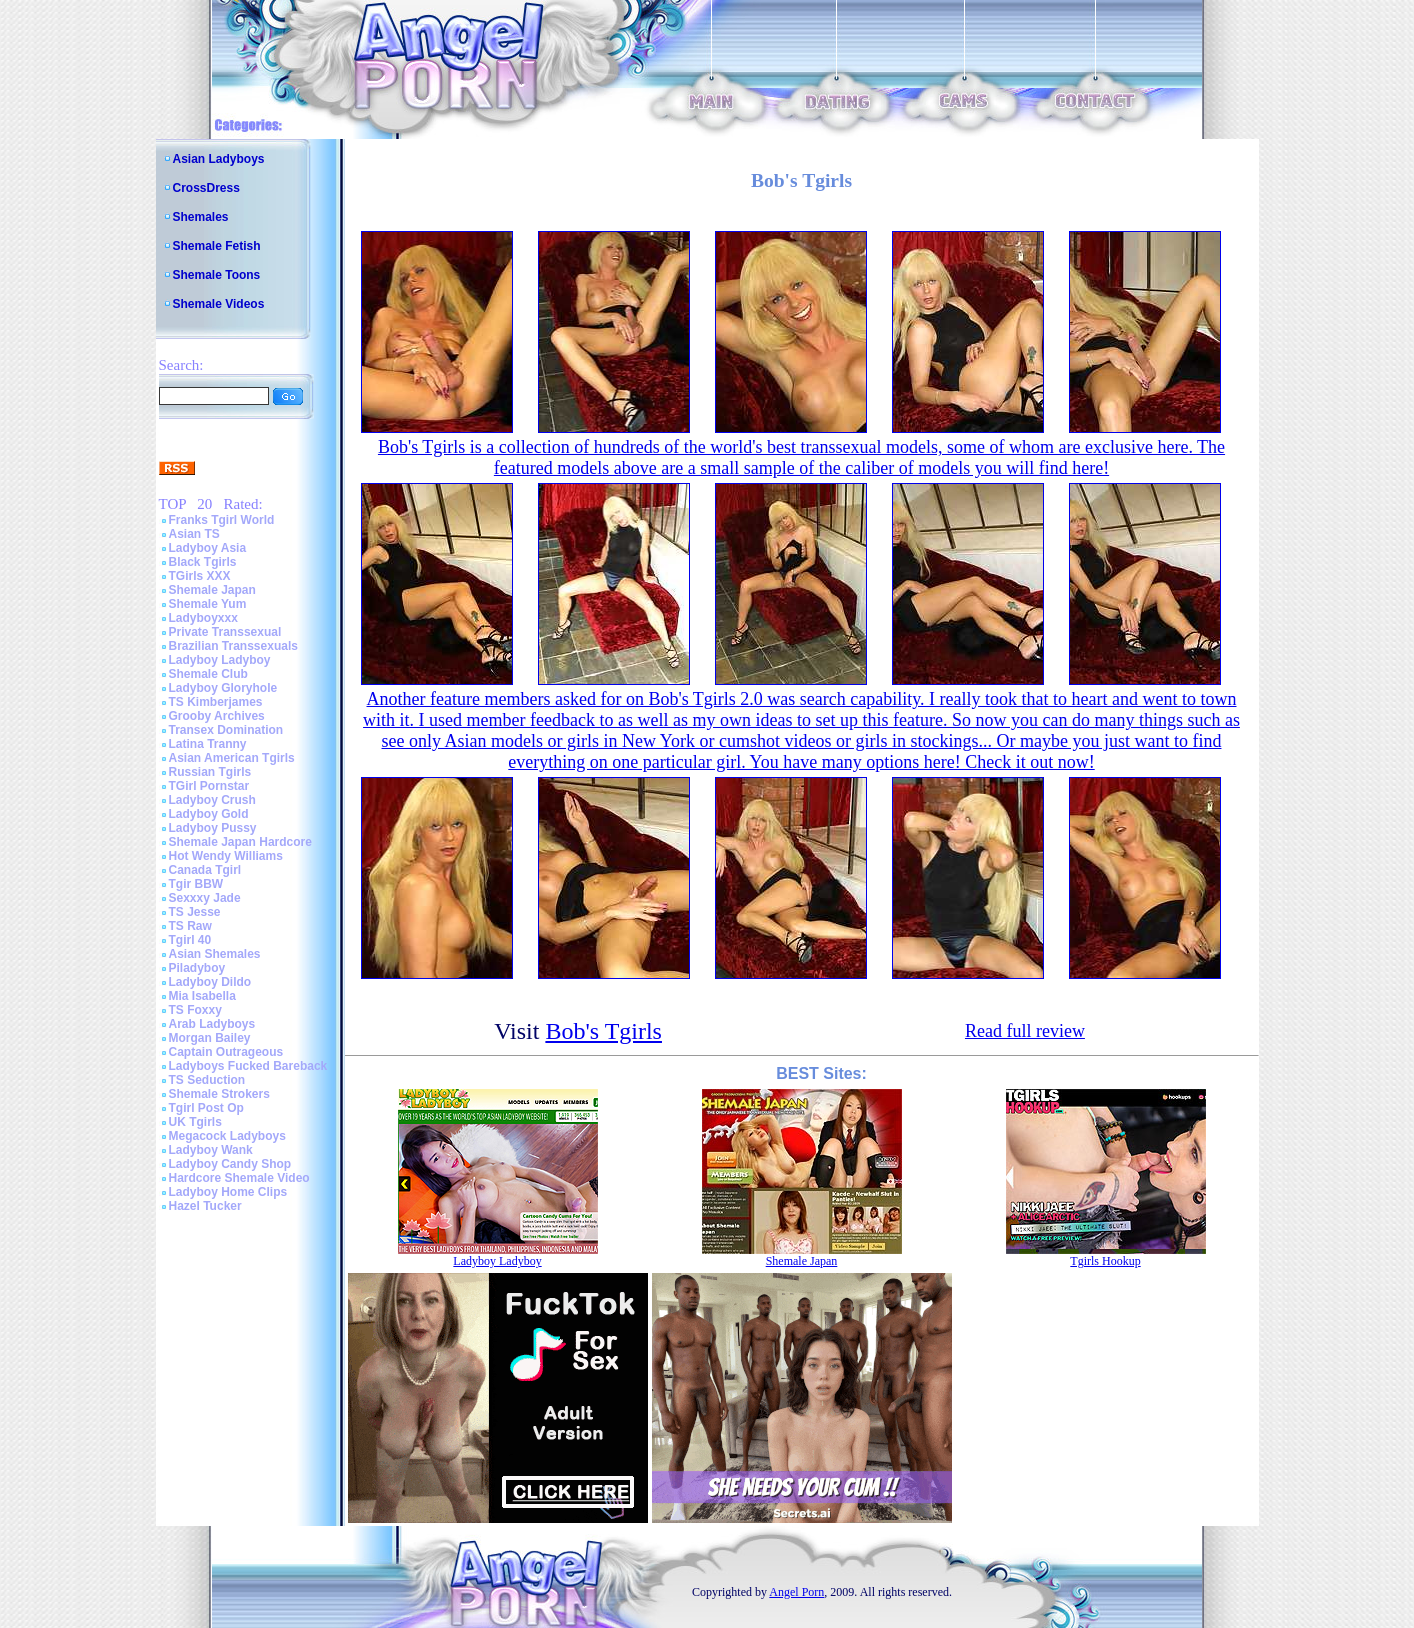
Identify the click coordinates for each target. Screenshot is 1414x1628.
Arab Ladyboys (212, 1024)
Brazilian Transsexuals (233, 646)
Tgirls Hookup (1105, 1261)
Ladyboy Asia (208, 548)
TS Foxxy (195, 1010)
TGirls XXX (200, 576)
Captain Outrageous (226, 1052)
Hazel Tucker (205, 1206)
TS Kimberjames (216, 702)
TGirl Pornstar (209, 786)
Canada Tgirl (205, 870)
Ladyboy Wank (211, 1150)
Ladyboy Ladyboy (220, 660)
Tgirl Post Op (206, 1108)
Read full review (1025, 1031)
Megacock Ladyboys (227, 1136)
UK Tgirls (195, 1122)
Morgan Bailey (210, 1038)
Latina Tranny (208, 744)
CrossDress (206, 188)
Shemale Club (208, 674)
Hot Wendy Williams (226, 856)
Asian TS (194, 534)
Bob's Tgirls (603, 1031)
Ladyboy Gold (209, 814)
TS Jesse (195, 912)
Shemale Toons (217, 275)
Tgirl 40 (190, 940)
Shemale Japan (212, 590)
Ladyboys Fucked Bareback (248, 1066)
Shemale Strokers (219, 1094)
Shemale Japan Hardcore (240, 842)
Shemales (201, 217)
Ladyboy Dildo (210, 982)
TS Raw (190, 926)
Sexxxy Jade (205, 898)
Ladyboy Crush (212, 800)
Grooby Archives (217, 716)
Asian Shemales (215, 954)
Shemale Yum (208, 604)
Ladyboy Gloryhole (223, 688)
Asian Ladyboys (219, 159)
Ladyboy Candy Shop (230, 1164)
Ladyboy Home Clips (228, 1192)
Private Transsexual (225, 632)
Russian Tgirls (210, 772)
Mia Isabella (202, 996)
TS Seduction (207, 1080)
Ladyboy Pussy (213, 828)
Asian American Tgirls (232, 758)
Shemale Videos (219, 304)
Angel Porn (796, 1592)
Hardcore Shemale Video (239, 1178)
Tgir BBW (196, 884)
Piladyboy (197, 968)
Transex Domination (226, 730)
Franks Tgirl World (222, 520)
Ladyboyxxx (203, 618)
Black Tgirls (203, 562)
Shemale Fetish (217, 246)
